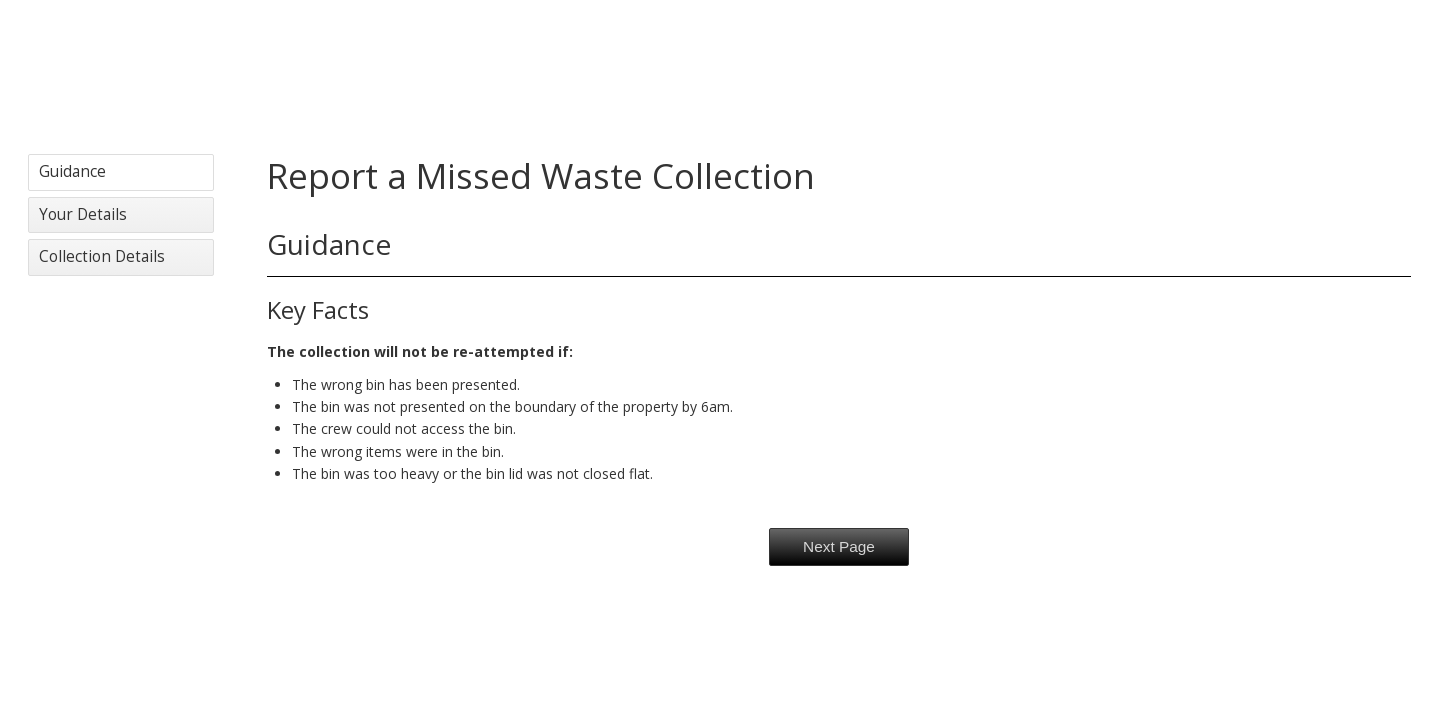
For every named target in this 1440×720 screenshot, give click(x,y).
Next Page (839, 546)
